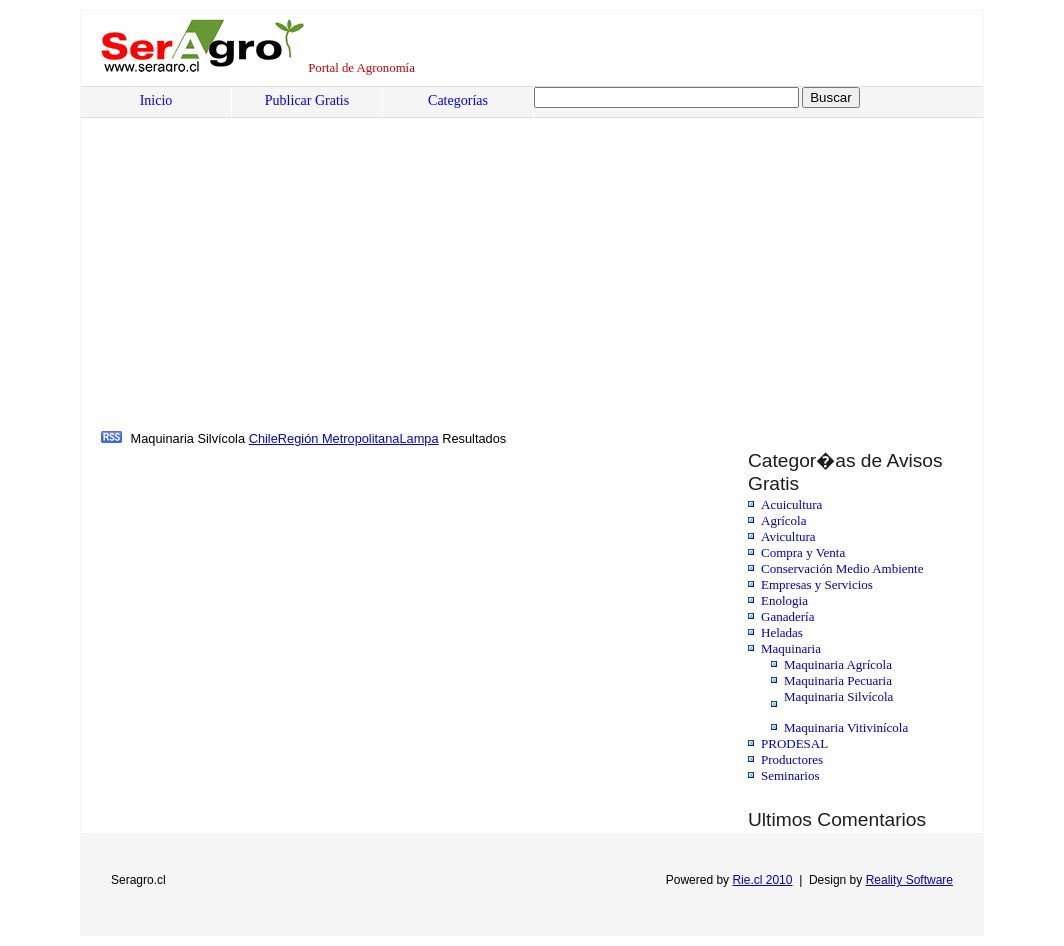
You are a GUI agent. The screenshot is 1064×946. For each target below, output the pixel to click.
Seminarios (790, 775)
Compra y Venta (803, 552)
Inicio (156, 100)
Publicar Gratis (307, 100)
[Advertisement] (253, 277)
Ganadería (787, 616)
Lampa (418, 438)
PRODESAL (794, 743)
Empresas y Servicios (817, 584)
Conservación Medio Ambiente (842, 568)
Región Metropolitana (339, 438)
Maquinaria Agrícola (838, 664)
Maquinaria (791, 648)
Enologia (784, 600)
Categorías (458, 100)
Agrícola (783, 520)
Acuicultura (791, 504)
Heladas (782, 632)
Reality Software (909, 880)
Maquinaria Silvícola (838, 696)
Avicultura (788, 536)
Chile (263, 438)
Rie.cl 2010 (762, 880)
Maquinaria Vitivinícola (846, 727)
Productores (792, 759)
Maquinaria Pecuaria (838, 680)
